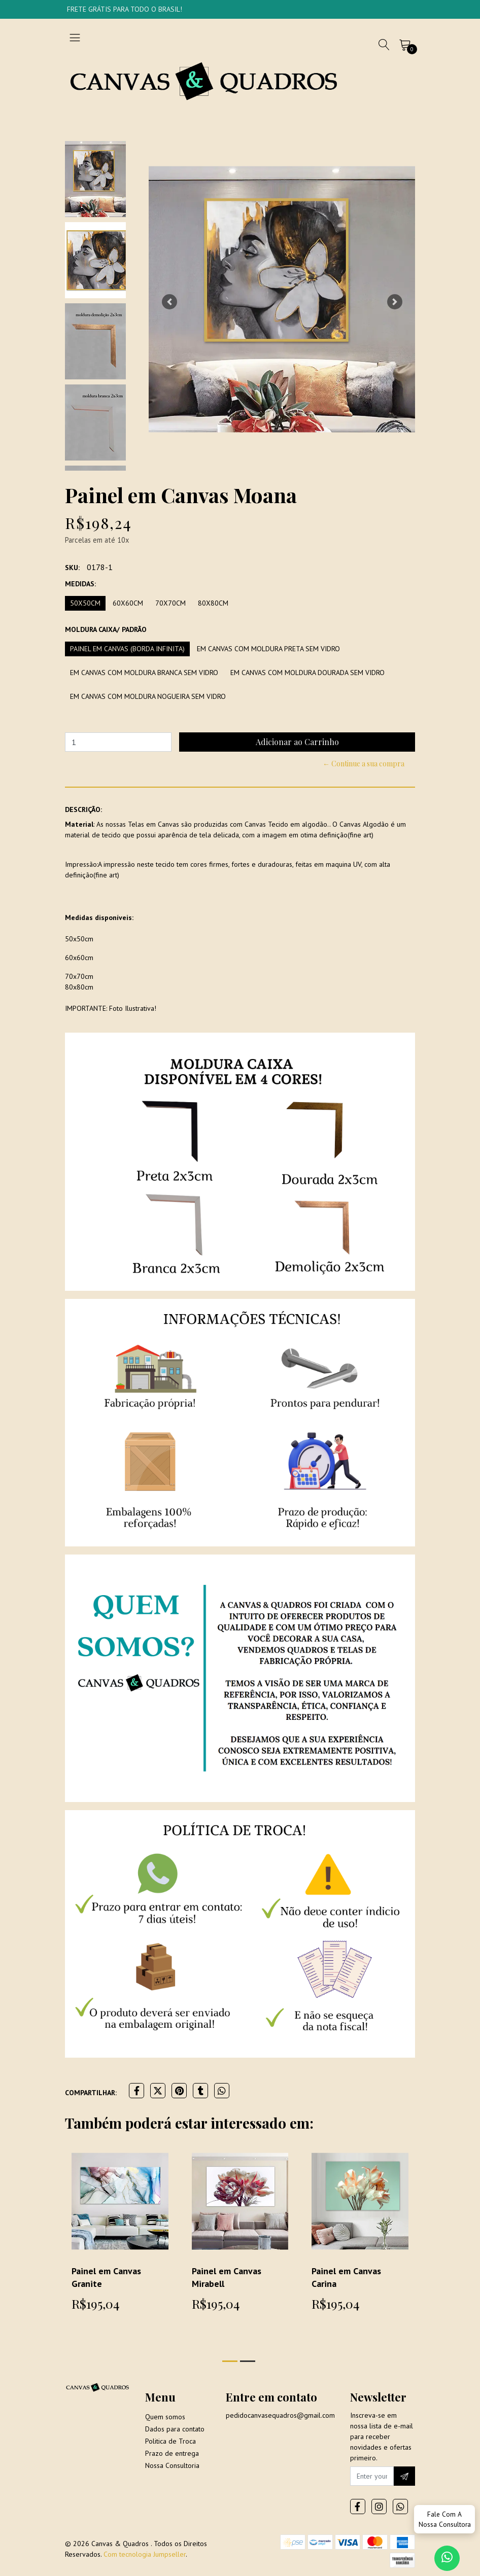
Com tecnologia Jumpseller (145, 2554)
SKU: (72, 567)
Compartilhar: (91, 2092)
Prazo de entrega (172, 2453)
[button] (169, 302)
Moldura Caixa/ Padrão (106, 629)
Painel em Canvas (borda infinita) (127, 648)
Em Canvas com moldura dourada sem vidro (307, 672)
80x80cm (213, 603)
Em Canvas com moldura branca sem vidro (144, 672)
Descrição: (83, 809)
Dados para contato (174, 2428)
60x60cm (128, 603)
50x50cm (85, 603)
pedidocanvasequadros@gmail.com (280, 2415)
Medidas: (80, 583)
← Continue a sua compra (363, 763)
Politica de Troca (170, 2441)
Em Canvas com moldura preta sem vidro (268, 648)
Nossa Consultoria (172, 2465)
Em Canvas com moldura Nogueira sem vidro (148, 696)
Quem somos (165, 2416)
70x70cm (170, 603)
